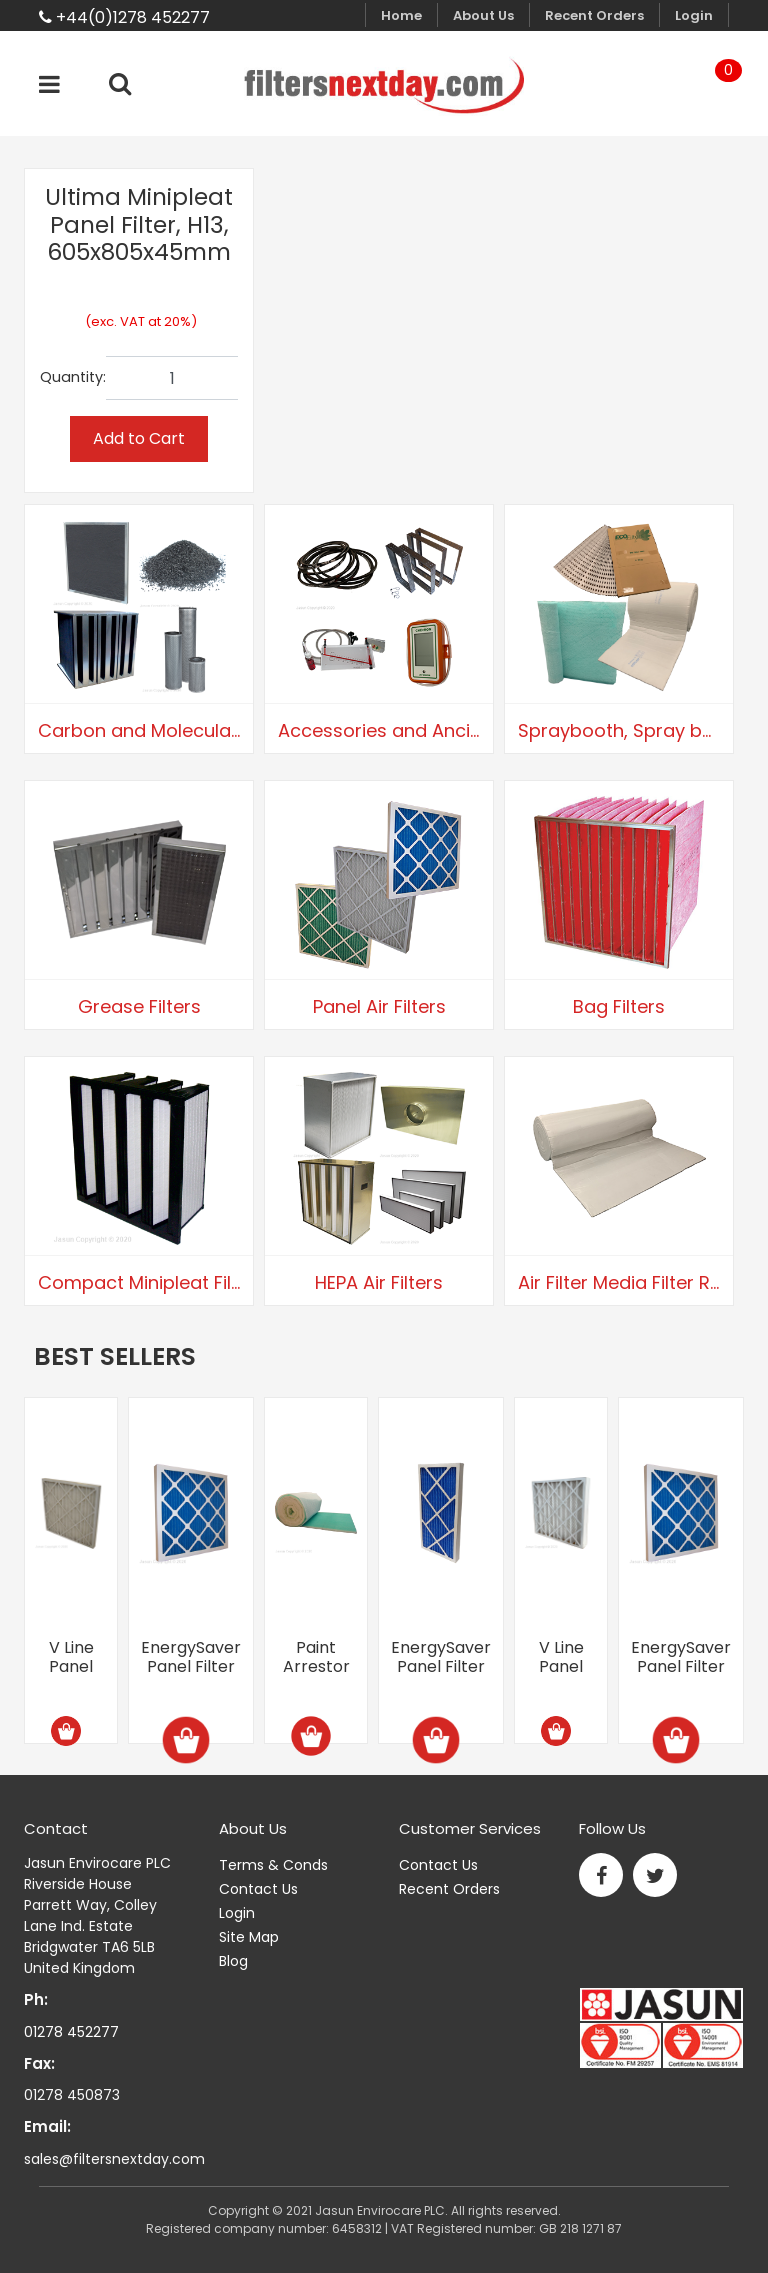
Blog (233, 1961)
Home (401, 15)
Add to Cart (139, 438)
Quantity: (73, 377)
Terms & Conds (273, 1865)
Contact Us (258, 1889)
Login (694, 15)
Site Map (249, 1937)
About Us (483, 15)
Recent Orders (594, 15)
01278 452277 (71, 2032)
